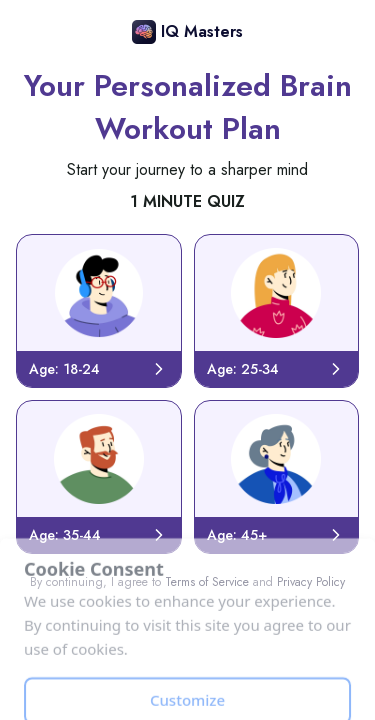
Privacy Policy (311, 582)
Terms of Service (207, 582)
